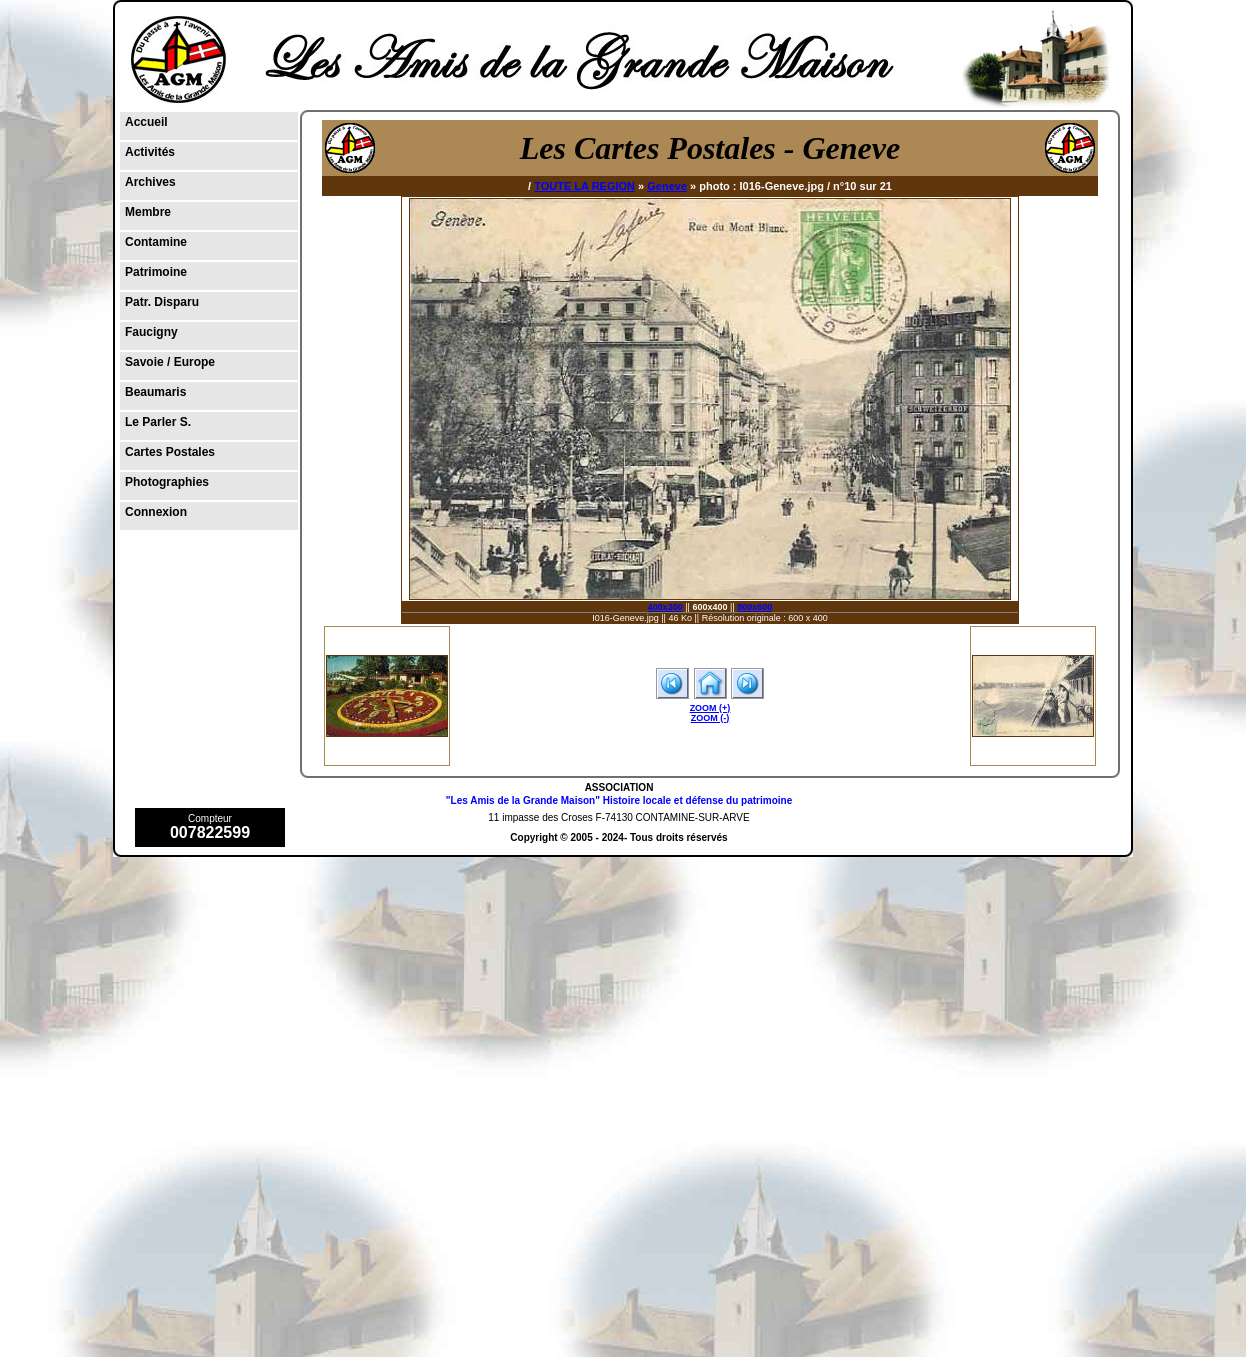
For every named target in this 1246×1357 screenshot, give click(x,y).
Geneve (667, 186)
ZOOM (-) (710, 718)
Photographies (167, 482)
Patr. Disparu (162, 302)
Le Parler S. (158, 422)
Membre (148, 212)
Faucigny (151, 332)
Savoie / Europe (170, 362)
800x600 (754, 607)
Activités (150, 152)
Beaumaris (155, 392)
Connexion (156, 512)
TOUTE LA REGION (584, 186)
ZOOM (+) (710, 708)
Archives (150, 182)
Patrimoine (156, 272)
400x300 (665, 607)
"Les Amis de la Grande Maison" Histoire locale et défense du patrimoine (619, 800)
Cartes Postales (170, 452)
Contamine (156, 242)
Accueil (146, 122)
